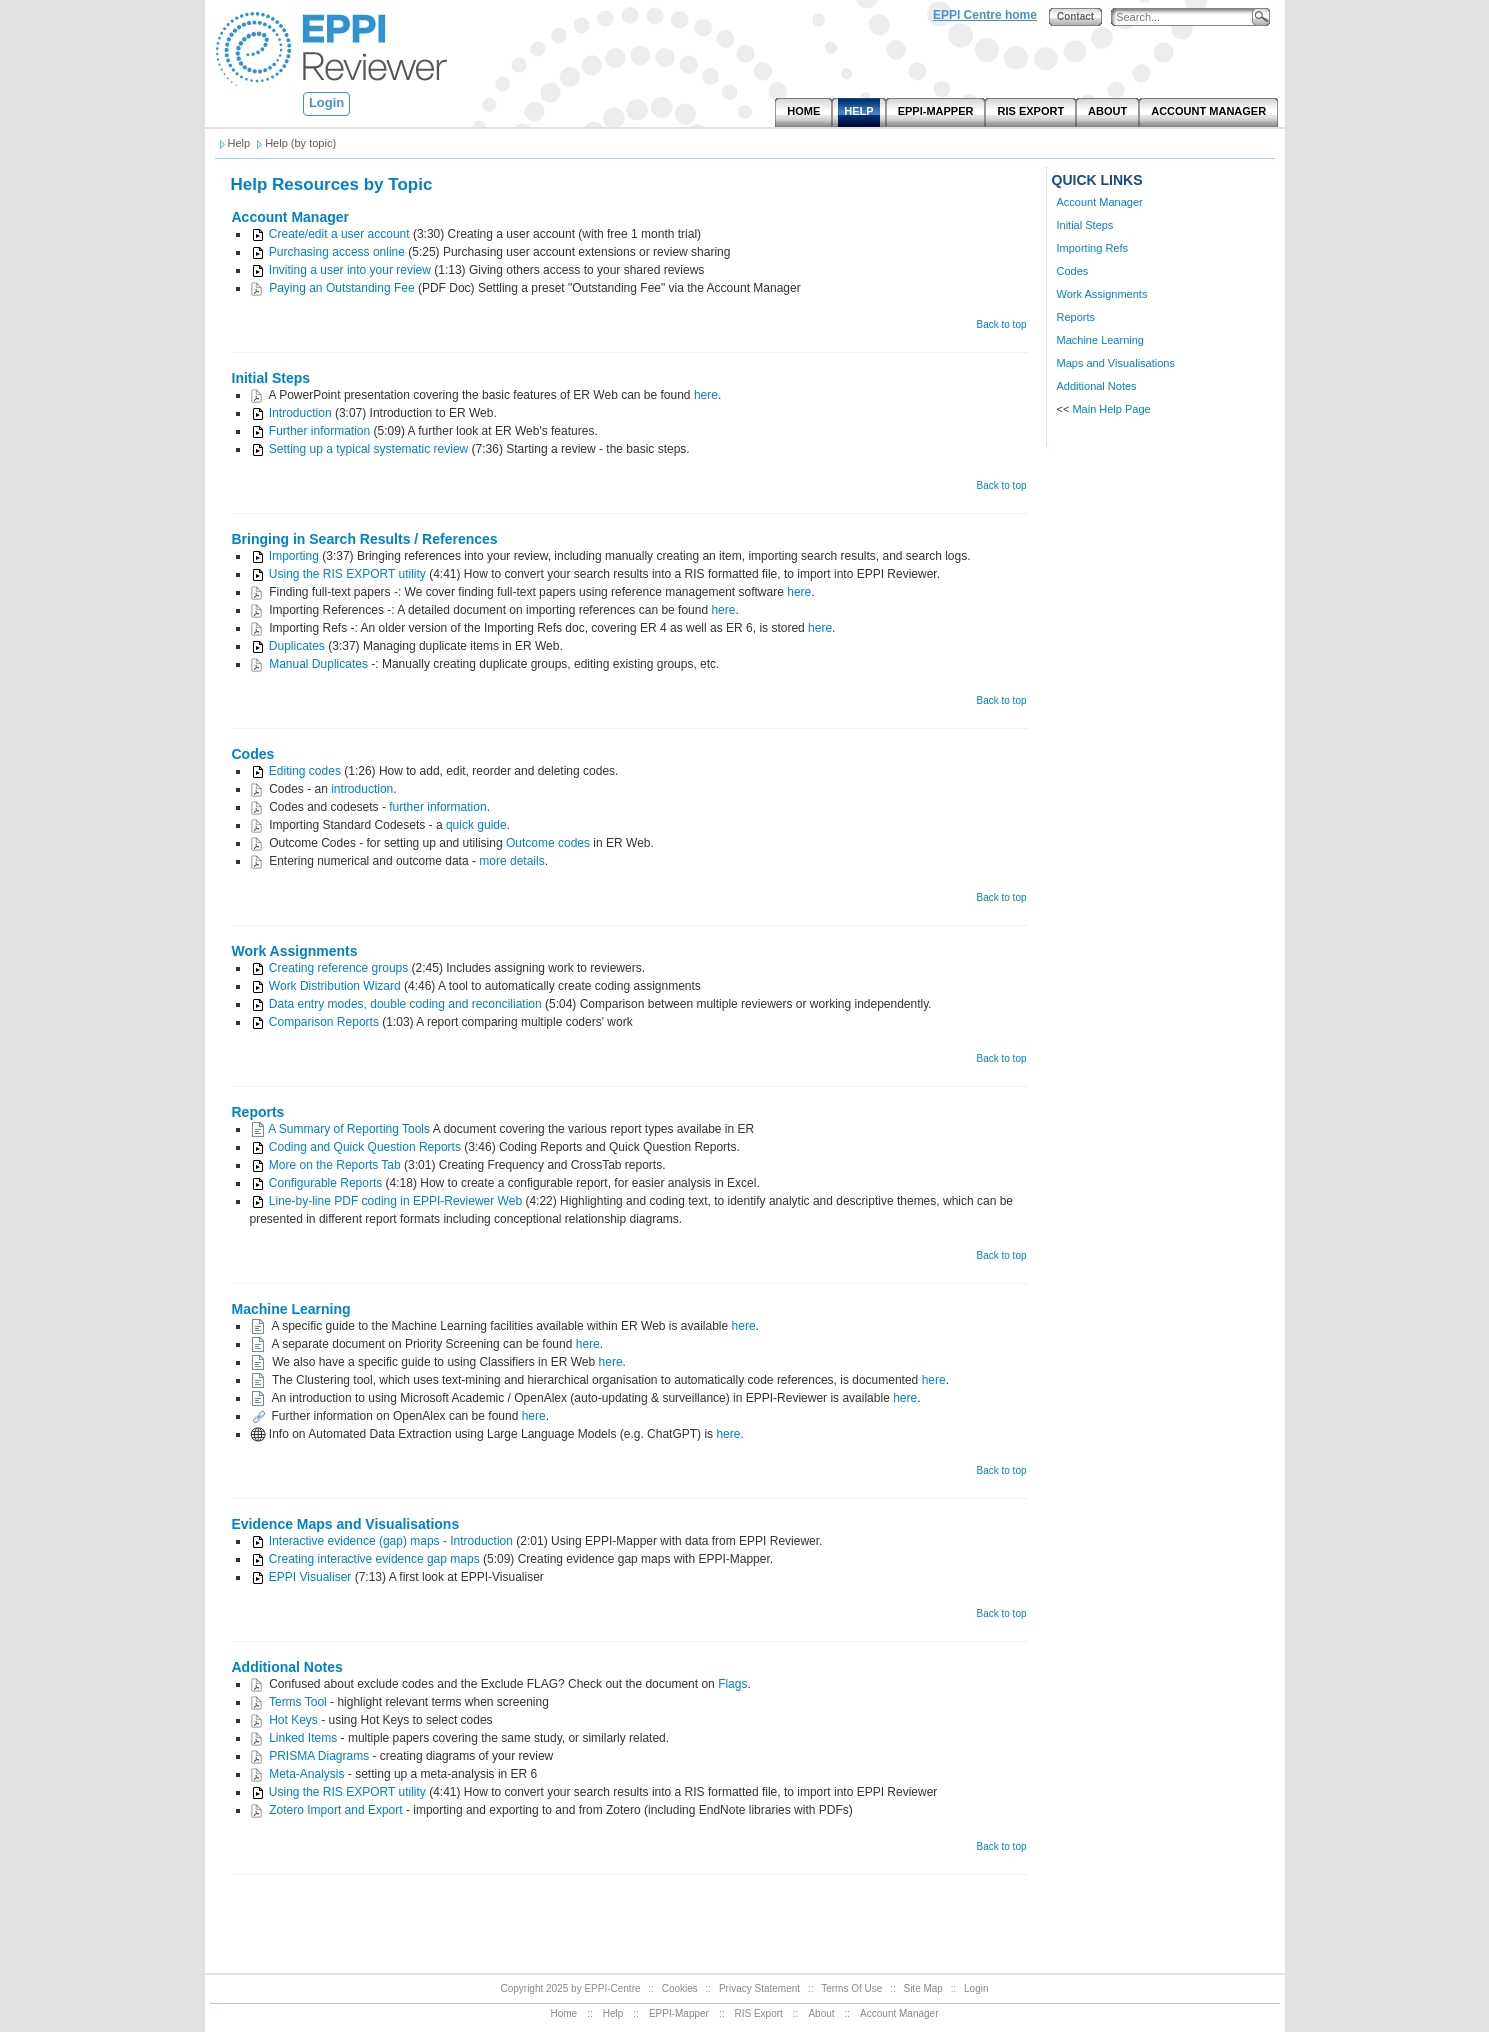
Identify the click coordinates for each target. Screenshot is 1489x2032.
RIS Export (758, 2013)
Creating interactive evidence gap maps (374, 1559)
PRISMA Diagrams (319, 1756)
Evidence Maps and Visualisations (346, 1524)
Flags (732, 1684)
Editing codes (305, 771)
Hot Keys (293, 1720)
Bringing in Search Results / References (365, 539)
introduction (362, 789)
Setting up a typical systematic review (368, 449)
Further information (319, 431)
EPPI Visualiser (310, 1577)
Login (326, 102)
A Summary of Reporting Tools (349, 1129)
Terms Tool (298, 1702)
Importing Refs (1093, 248)
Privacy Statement (759, 1988)
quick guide (476, 825)
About (821, 2013)
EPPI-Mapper (679, 2013)
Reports (258, 1112)
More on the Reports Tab (335, 1165)
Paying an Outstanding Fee (341, 288)
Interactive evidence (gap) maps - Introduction (391, 1541)
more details (511, 861)
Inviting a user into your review (350, 270)
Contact (1075, 16)
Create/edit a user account (339, 234)
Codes (253, 754)
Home (564, 2013)
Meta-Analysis (306, 1774)
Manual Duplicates (320, 664)
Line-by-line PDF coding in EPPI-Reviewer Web (395, 1201)
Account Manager (290, 217)
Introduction (300, 413)
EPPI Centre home (985, 15)
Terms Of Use (851, 1988)
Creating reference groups (338, 968)
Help (613, 2013)
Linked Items (303, 1738)
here (706, 395)
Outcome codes (548, 843)
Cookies (680, 1988)
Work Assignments (295, 951)
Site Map (922, 1988)
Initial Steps (271, 378)
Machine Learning (291, 1309)
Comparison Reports (324, 1022)
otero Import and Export (340, 1810)
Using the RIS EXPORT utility (347, 574)
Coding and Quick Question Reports (365, 1147)
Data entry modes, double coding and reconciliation (405, 1004)
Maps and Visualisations (1116, 363)
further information (437, 807)
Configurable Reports (325, 1183)
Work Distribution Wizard (335, 986)
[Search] (1186, 17)
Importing (294, 556)
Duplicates (297, 646)
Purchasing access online (337, 252)
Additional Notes (287, 1667)
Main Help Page (1111, 409)
